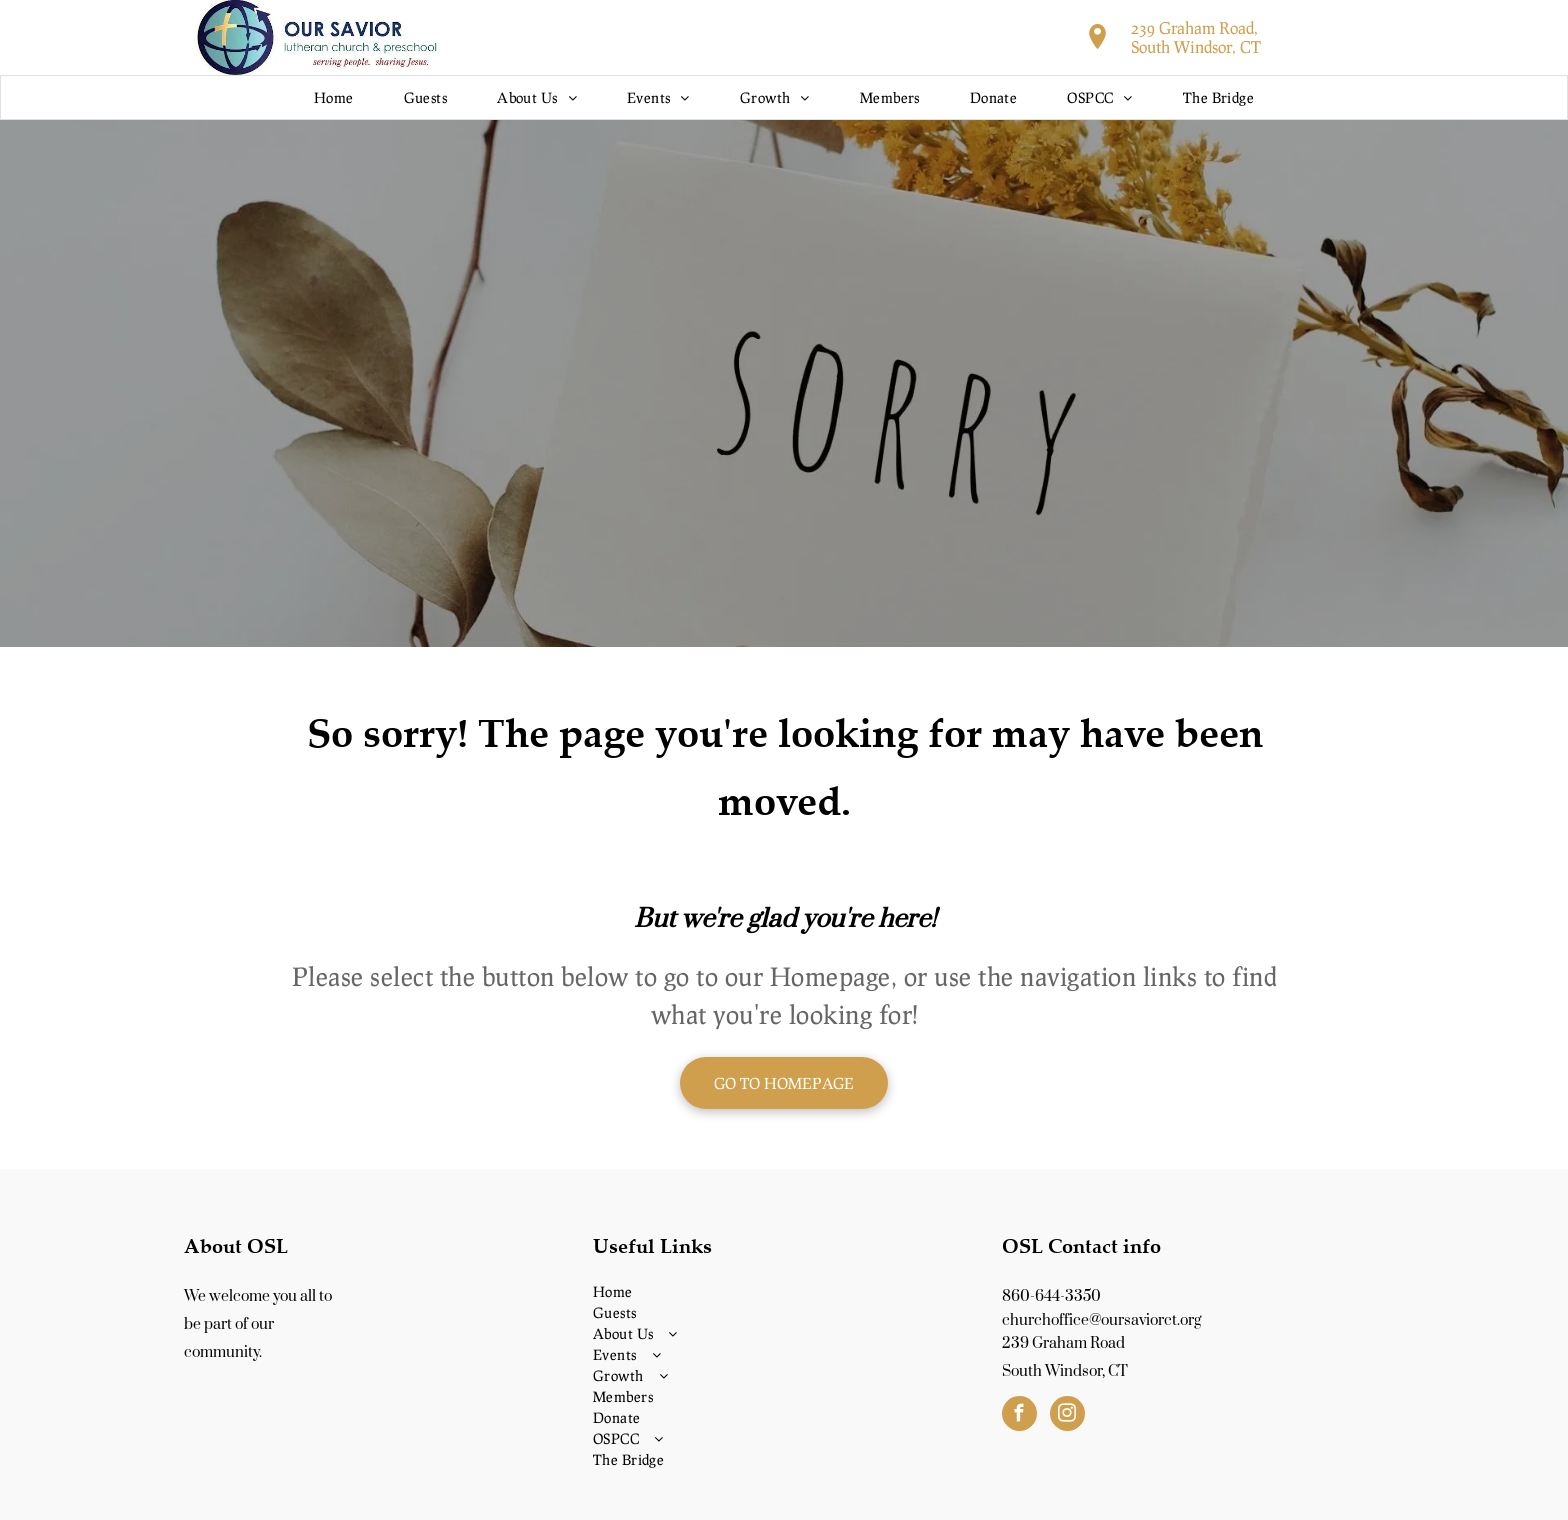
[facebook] (1019, 1416)
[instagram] (1067, 1416)
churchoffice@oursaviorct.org (1101, 1320)
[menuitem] (334, 97)
